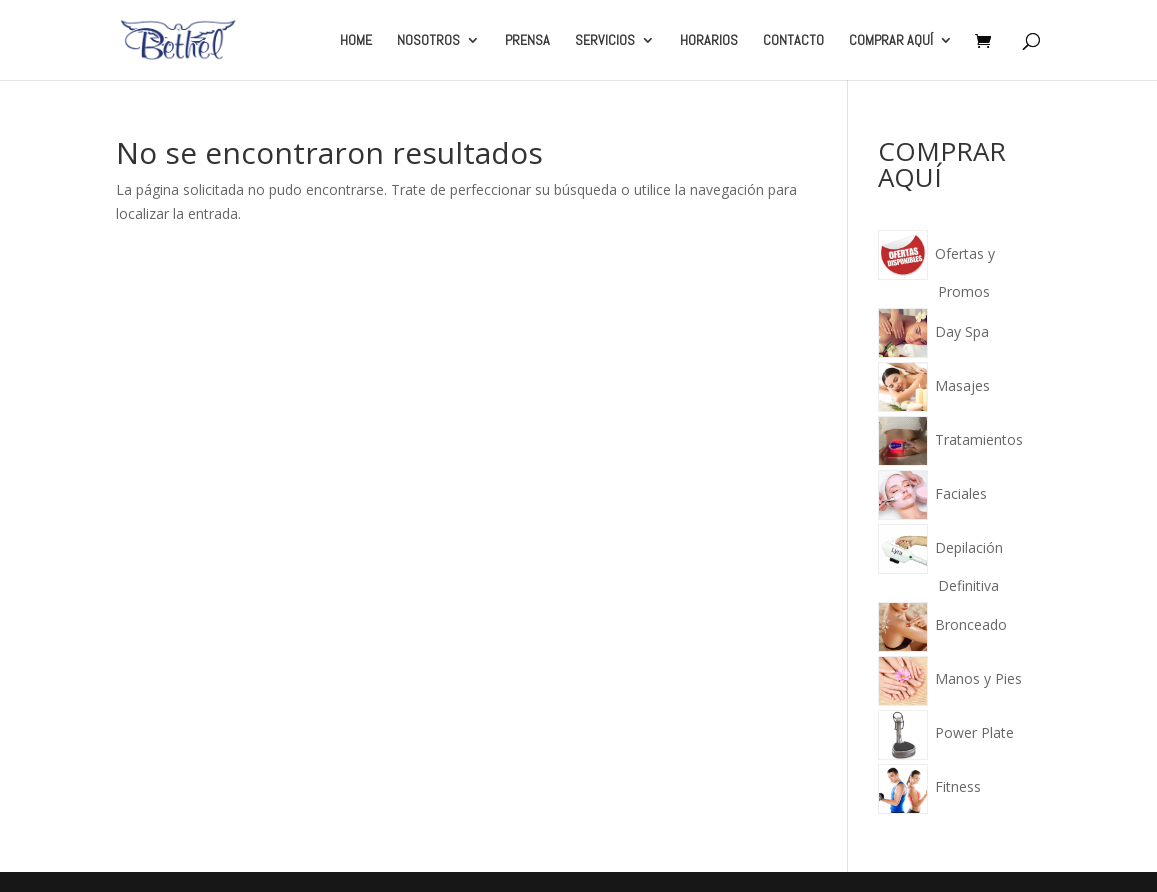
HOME (356, 41)
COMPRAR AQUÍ (891, 41)
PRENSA (527, 41)
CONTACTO (793, 41)
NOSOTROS (428, 41)
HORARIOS (709, 41)
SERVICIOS (605, 41)
